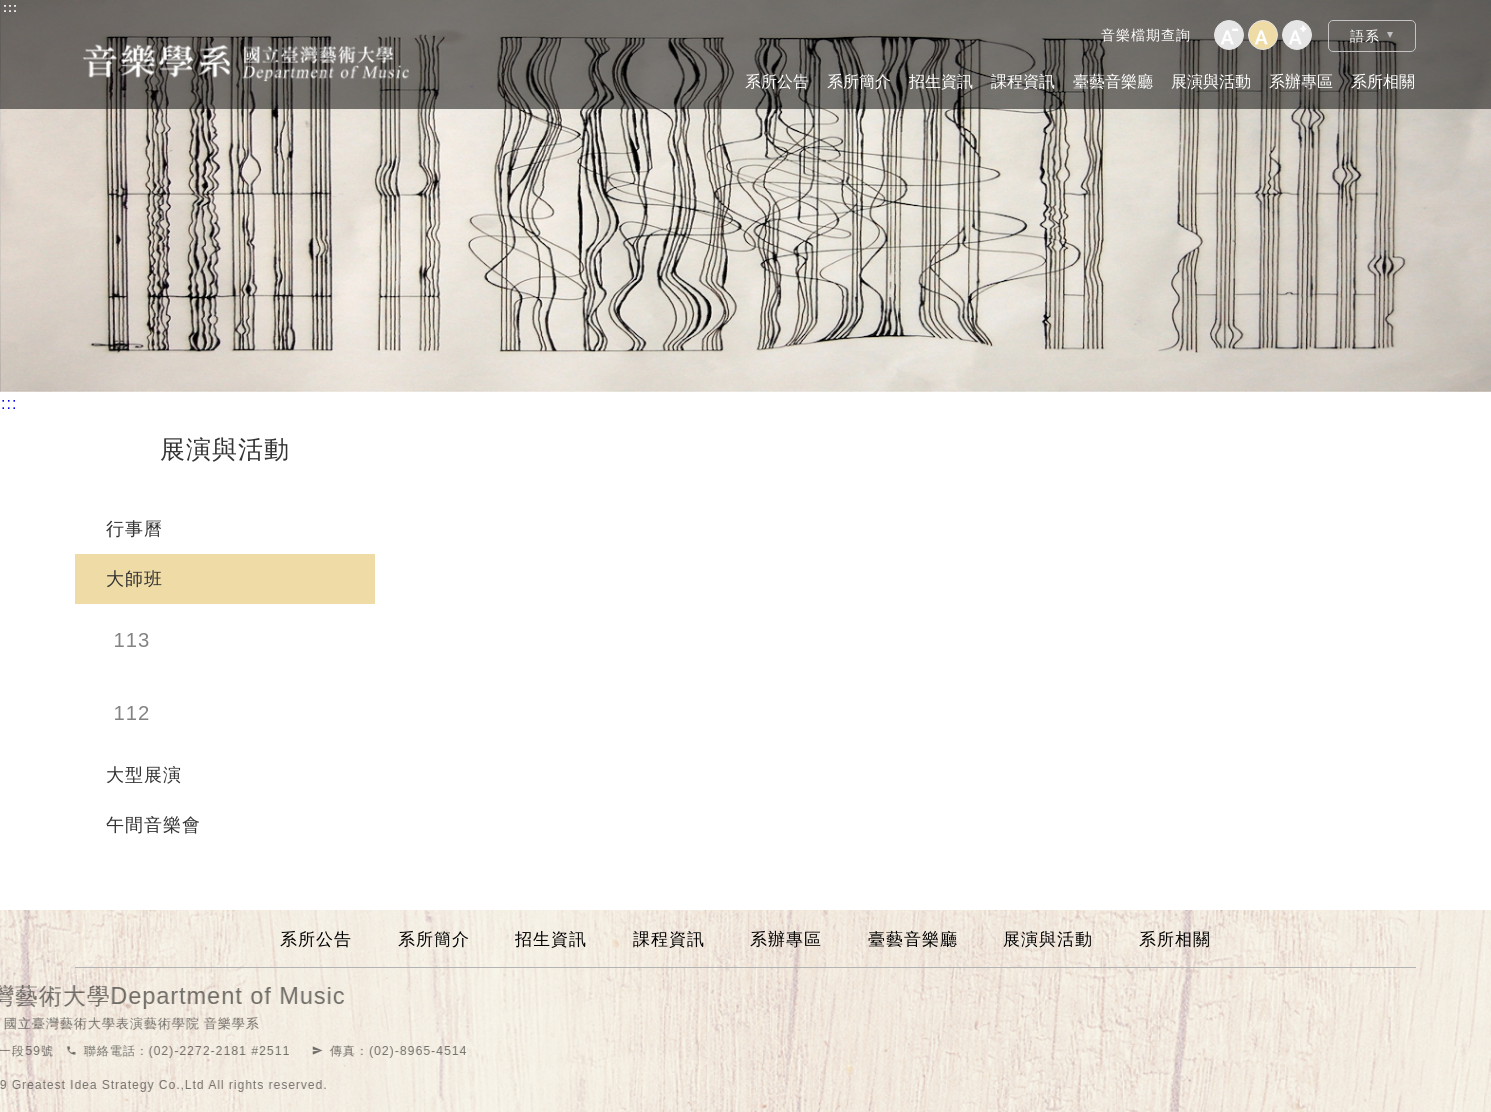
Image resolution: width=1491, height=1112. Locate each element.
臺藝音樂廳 (1113, 81)
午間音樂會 (153, 825)
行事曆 (134, 529)
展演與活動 (1211, 81)
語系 (1365, 36)
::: (10, 8)
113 (132, 640)
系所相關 (1383, 81)
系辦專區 (1301, 81)
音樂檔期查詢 (1146, 35)
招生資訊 (941, 81)
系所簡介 (859, 81)
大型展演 (144, 775)
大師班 (134, 579)
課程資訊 (1023, 81)
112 (132, 713)
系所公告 (777, 81)
